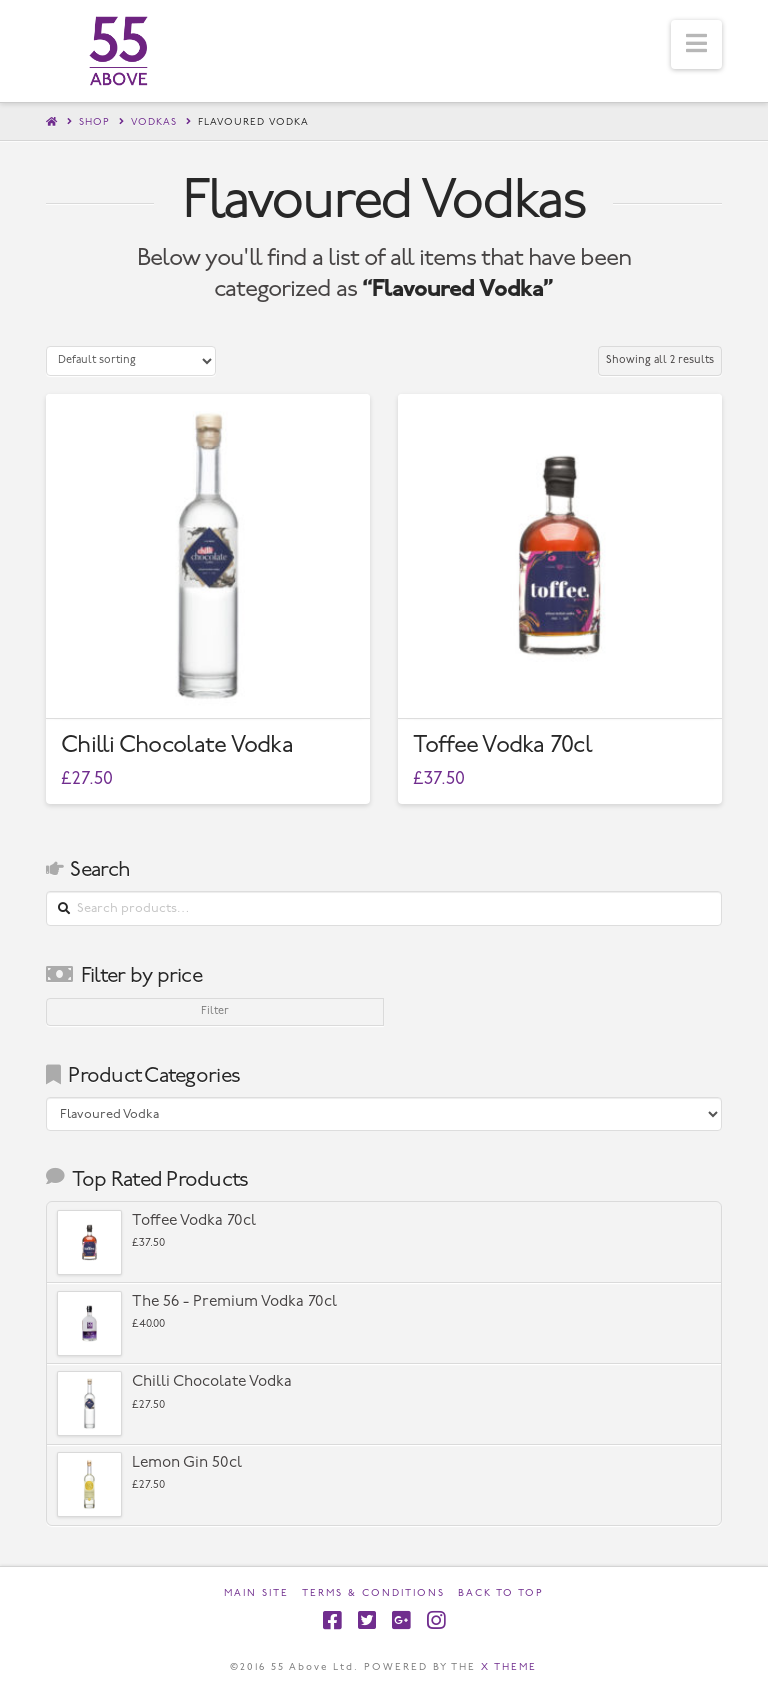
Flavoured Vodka (253, 122)
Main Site (256, 1593)
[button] (696, 44)
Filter (215, 1011)
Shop (94, 122)
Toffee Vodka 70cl (503, 746)
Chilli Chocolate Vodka (177, 746)
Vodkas (154, 122)
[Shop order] (131, 360)
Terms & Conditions (373, 1593)
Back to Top (501, 1593)
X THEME (509, 1667)
